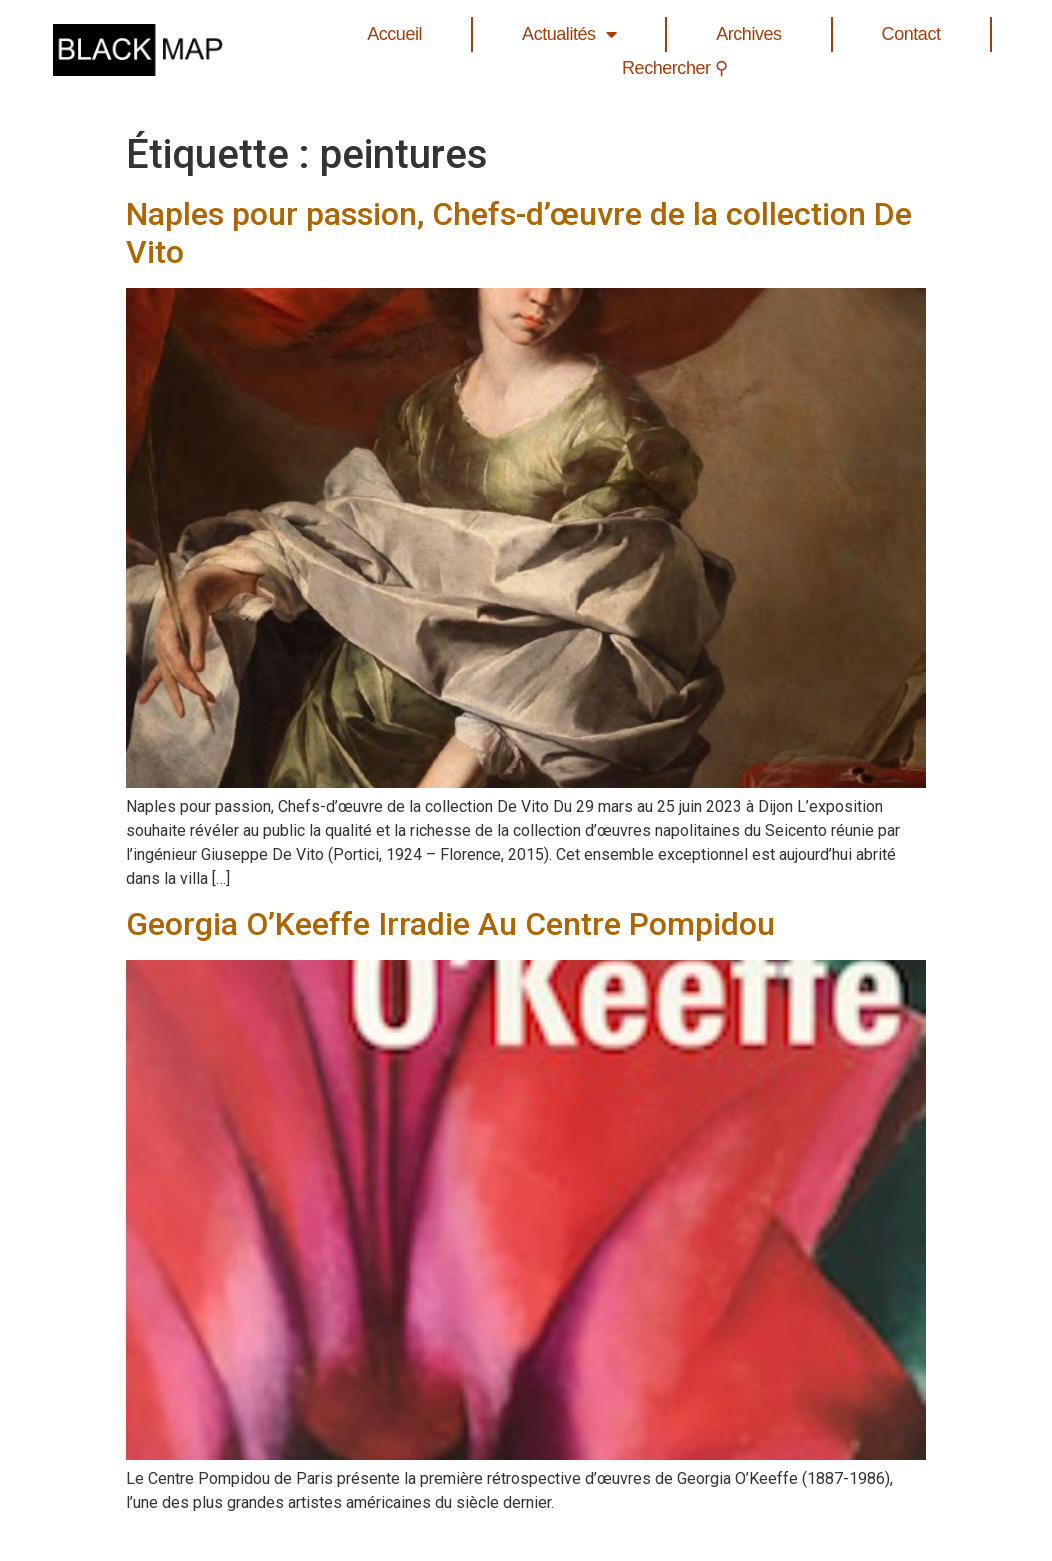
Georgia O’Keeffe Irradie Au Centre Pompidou (450, 924)
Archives (748, 34)
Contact (911, 34)
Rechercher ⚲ (675, 68)
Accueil (394, 34)
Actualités (569, 34)
